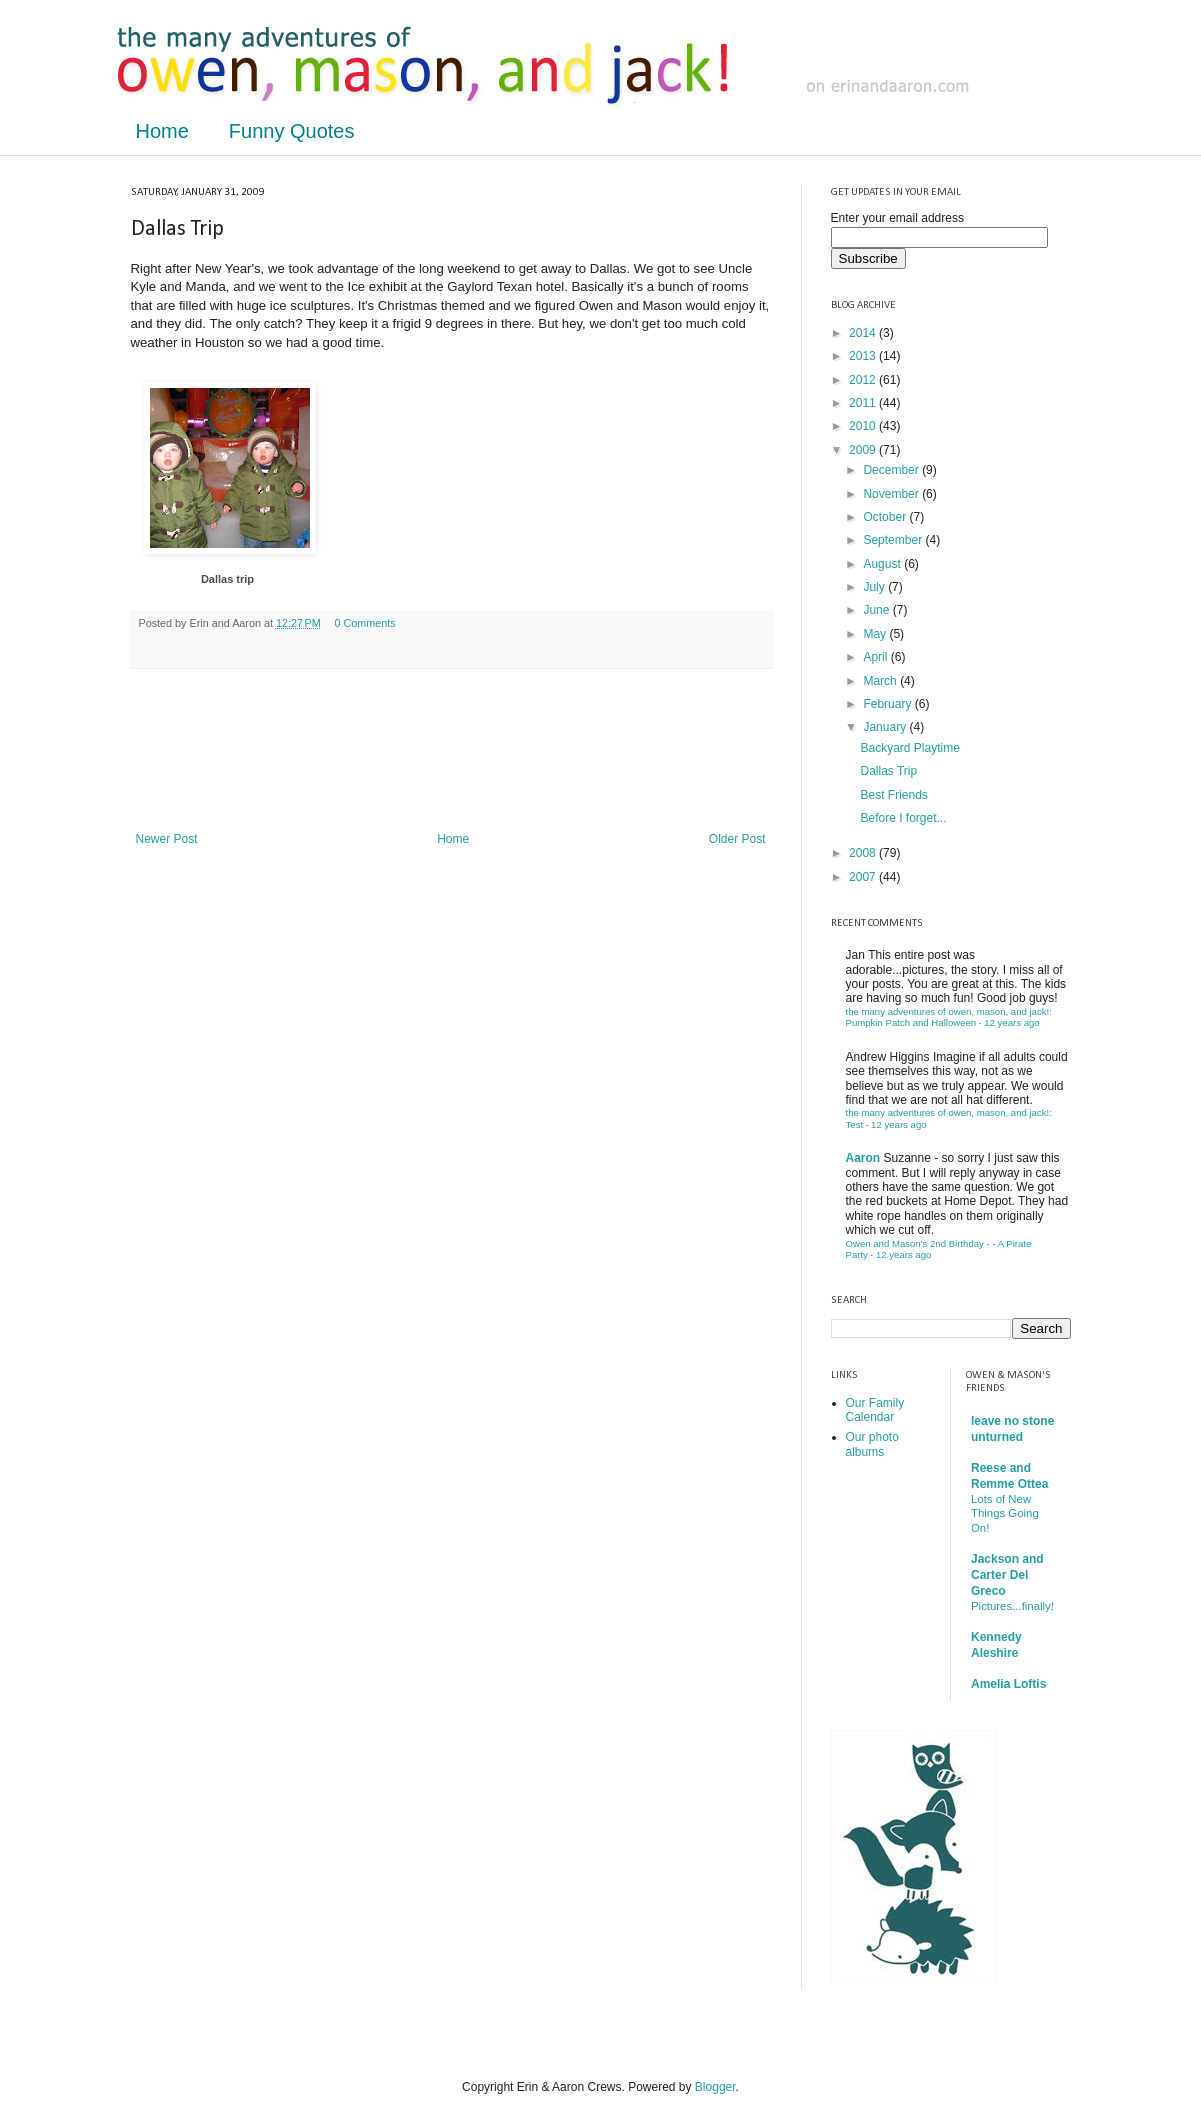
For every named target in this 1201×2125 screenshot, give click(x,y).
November (892, 494)
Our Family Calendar (875, 1410)
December (892, 470)
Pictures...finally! (1012, 1606)
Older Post (737, 839)
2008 (864, 853)
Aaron (863, 1158)
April (876, 657)
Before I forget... (903, 818)
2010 (864, 426)
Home (162, 131)
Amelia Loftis (1008, 1684)
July (875, 587)
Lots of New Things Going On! (1005, 1514)
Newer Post (167, 839)
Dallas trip (227, 579)
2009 (864, 450)
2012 (864, 380)
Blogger (715, 2087)
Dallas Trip (888, 771)
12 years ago (1011, 1022)
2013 (864, 356)
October (886, 517)
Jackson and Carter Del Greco (1007, 1575)
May (876, 634)
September (894, 540)
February (888, 704)
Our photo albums (872, 1444)
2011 (864, 403)
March (881, 681)
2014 (864, 333)
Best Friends (893, 795)
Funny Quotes (292, 131)
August (883, 564)
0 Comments (365, 623)
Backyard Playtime (909, 748)
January (886, 727)
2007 (864, 877)
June (877, 610)
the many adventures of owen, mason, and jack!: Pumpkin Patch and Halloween (949, 1017)
